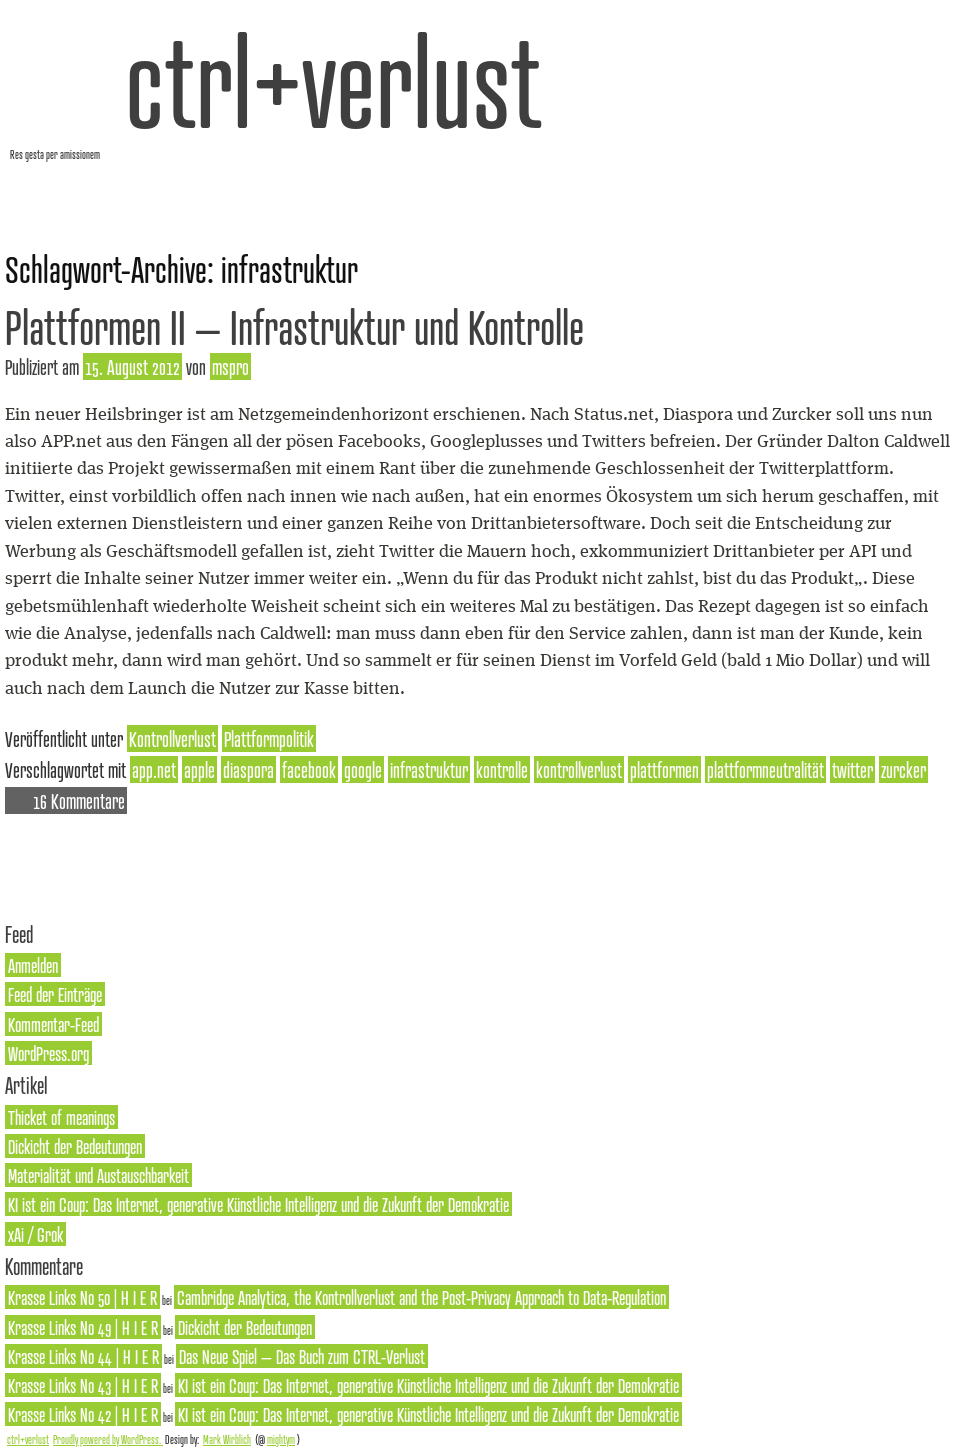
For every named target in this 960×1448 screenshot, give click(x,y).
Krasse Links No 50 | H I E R (82, 1297)
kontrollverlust (579, 769)
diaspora (248, 769)
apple (199, 769)
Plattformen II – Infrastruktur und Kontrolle (294, 326)
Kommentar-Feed (53, 1024)
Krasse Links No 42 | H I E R (83, 1414)
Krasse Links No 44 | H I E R (83, 1356)
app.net (154, 769)
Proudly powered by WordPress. (108, 1439)
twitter (852, 769)
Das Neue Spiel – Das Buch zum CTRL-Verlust (302, 1356)
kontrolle (502, 769)
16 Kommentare (79, 800)
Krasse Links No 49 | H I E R (83, 1327)
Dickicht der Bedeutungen (75, 1146)
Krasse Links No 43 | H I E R (83, 1385)
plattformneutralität (765, 769)
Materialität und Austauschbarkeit (98, 1175)
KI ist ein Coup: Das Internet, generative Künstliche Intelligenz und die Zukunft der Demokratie (258, 1204)
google (363, 769)
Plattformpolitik (269, 738)
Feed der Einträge (55, 994)
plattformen (664, 769)
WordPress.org (48, 1053)
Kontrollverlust (172, 738)
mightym (281, 1439)
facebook (309, 769)
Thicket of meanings (61, 1117)
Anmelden (33, 965)
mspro (230, 366)
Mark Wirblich (227, 1439)
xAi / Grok (35, 1234)
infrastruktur (429, 769)
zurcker (903, 769)
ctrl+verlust (333, 79)
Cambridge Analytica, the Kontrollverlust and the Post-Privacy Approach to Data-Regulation (421, 1297)
